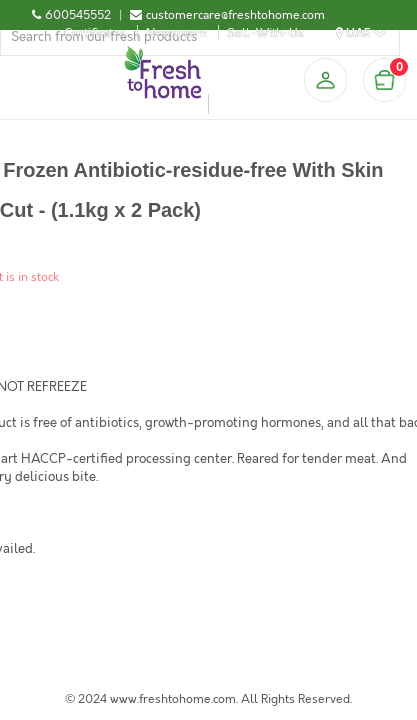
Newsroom (176, 33)
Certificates (95, 33)
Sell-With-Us (265, 33)
